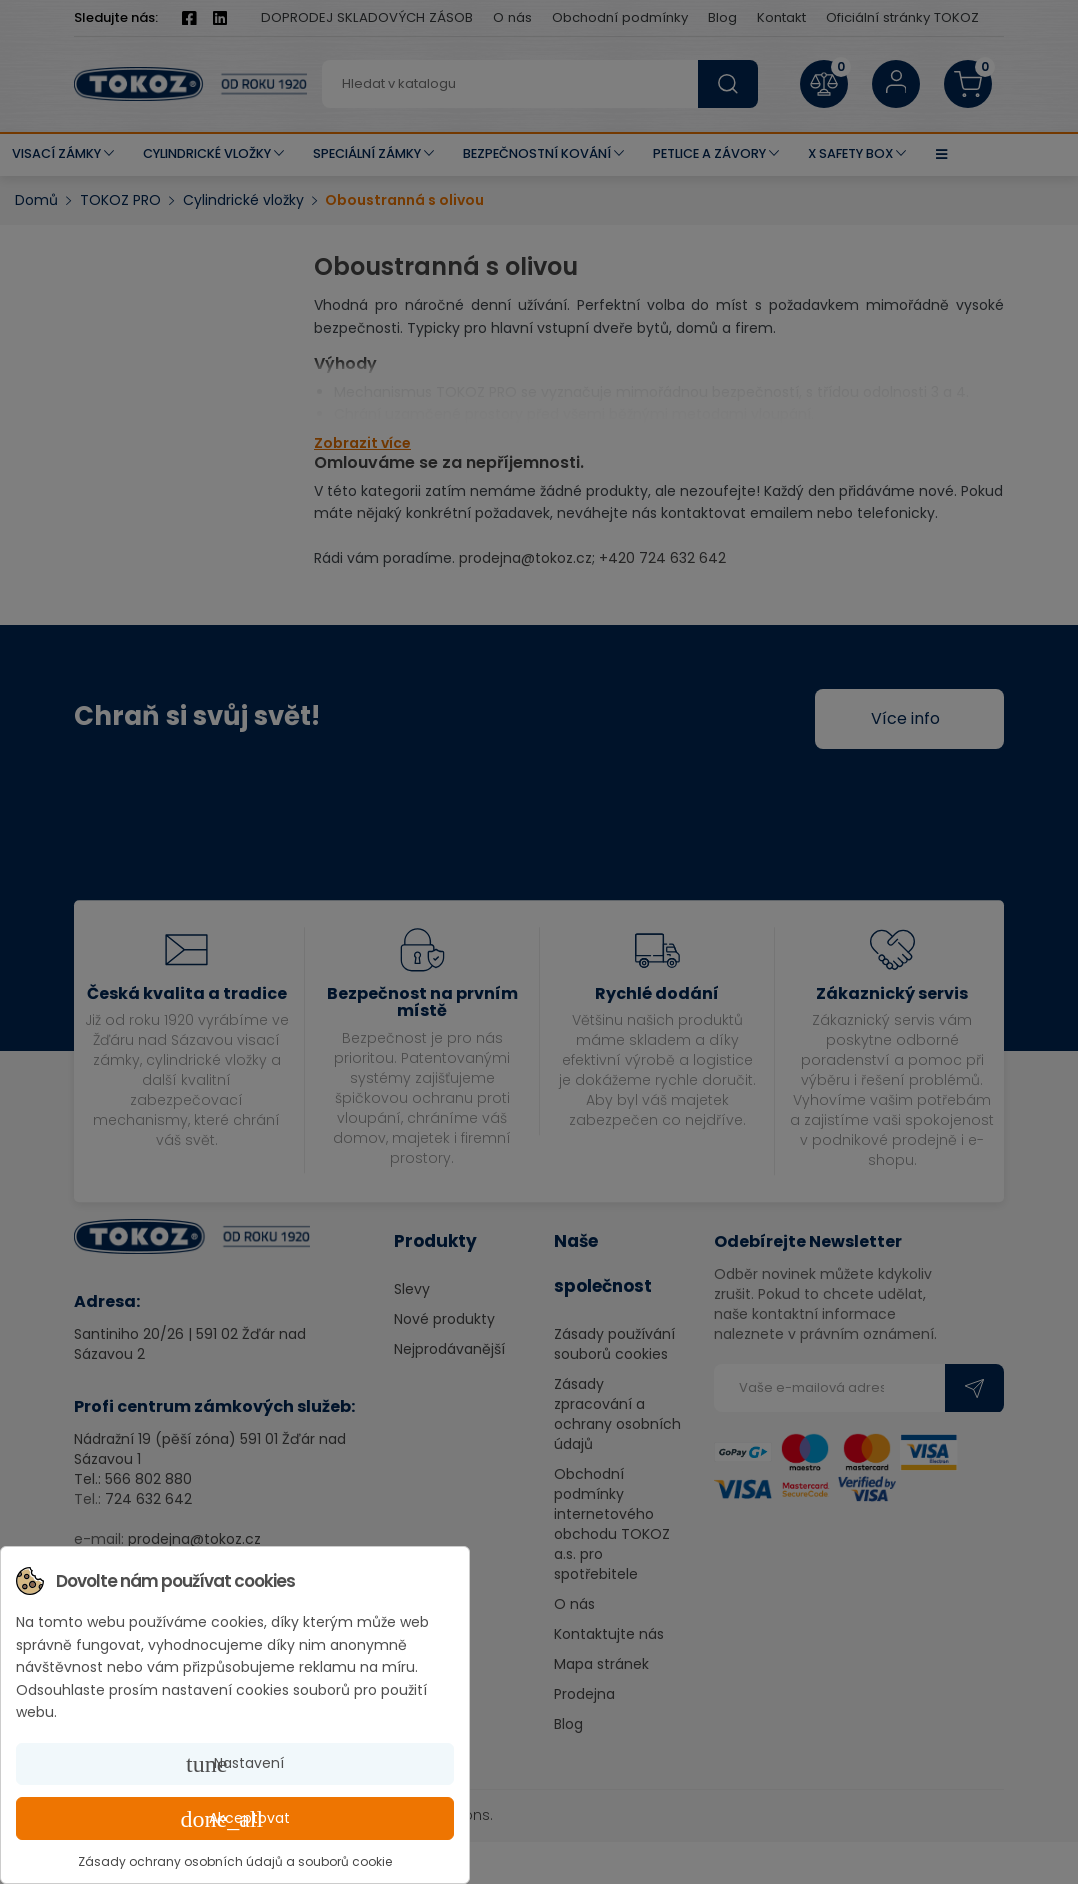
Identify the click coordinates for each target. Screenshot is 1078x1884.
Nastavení (235, 1764)
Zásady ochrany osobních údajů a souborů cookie (235, 1861)
